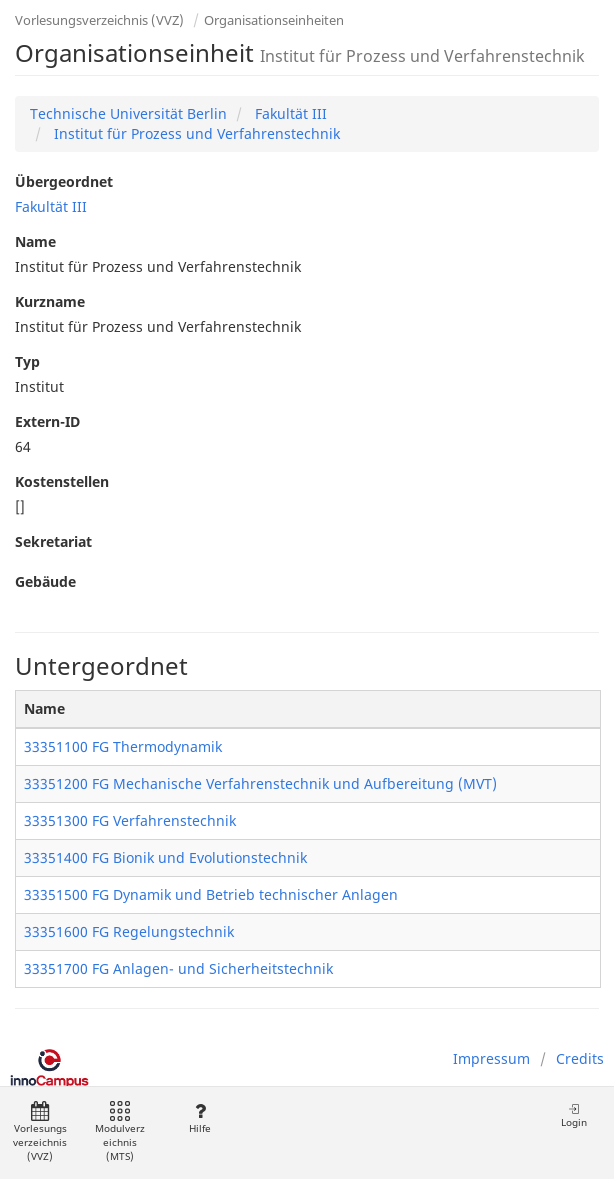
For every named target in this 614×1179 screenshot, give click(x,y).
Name (35, 241)
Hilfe (199, 1118)
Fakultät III (289, 113)
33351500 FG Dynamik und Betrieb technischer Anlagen (211, 894)
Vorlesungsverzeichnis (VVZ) (99, 20)
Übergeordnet (64, 181)
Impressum (491, 1058)
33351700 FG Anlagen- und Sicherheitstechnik (178, 968)
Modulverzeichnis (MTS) (120, 1132)
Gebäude (45, 581)
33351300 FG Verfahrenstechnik (130, 820)
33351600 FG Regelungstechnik (129, 931)
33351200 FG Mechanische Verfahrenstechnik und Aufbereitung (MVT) (260, 783)
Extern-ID (47, 421)
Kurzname (50, 301)
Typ (27, 361)
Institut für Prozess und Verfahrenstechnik (195, 133)
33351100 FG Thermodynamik (123, 746)
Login (574, 1115)
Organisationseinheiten (274, 20)
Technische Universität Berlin (128, 113)
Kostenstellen (62, 481)
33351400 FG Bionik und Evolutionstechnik (165, 857)
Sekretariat (53, 541)
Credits (580, 1058)
